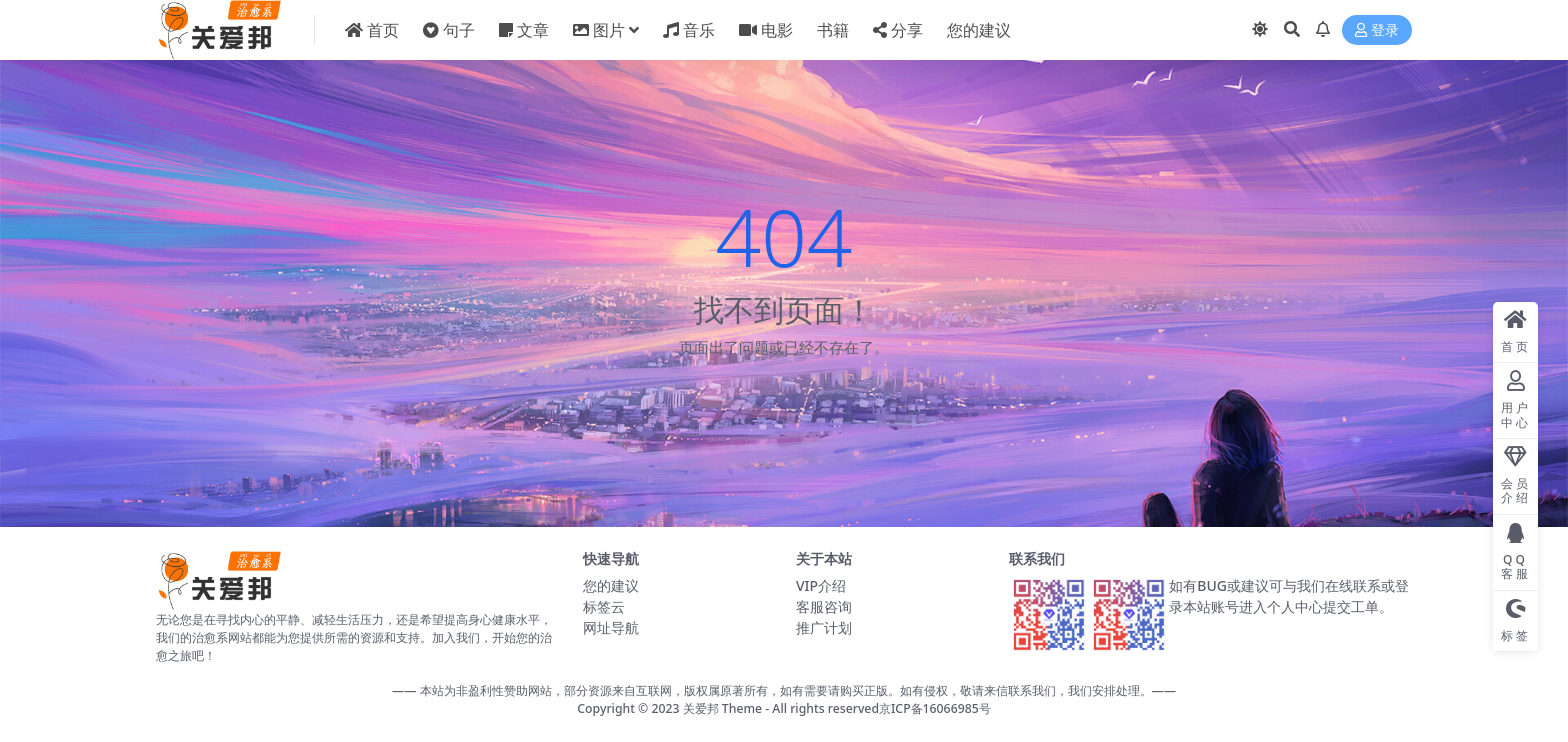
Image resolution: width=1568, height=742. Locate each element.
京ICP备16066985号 (935, 708)
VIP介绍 (821, 585)
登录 (1377, 30)
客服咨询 (824, 606)
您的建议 (611, 585)
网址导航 (611, 627)
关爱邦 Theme (722, 708)
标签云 (604, 606)
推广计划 (824, 627)
